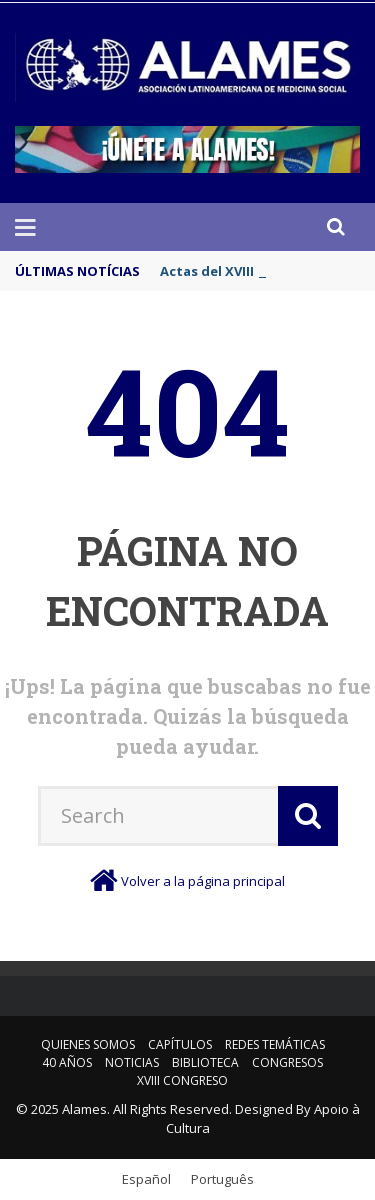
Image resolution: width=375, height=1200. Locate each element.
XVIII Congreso (182, 1080)
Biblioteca (205, 1062)
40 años (67, 1062)
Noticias (132, 1062)
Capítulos (180, 1044)
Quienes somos (88, 1044)
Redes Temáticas (275, 1044)
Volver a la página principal (203, 881)
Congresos (287, 1062)
